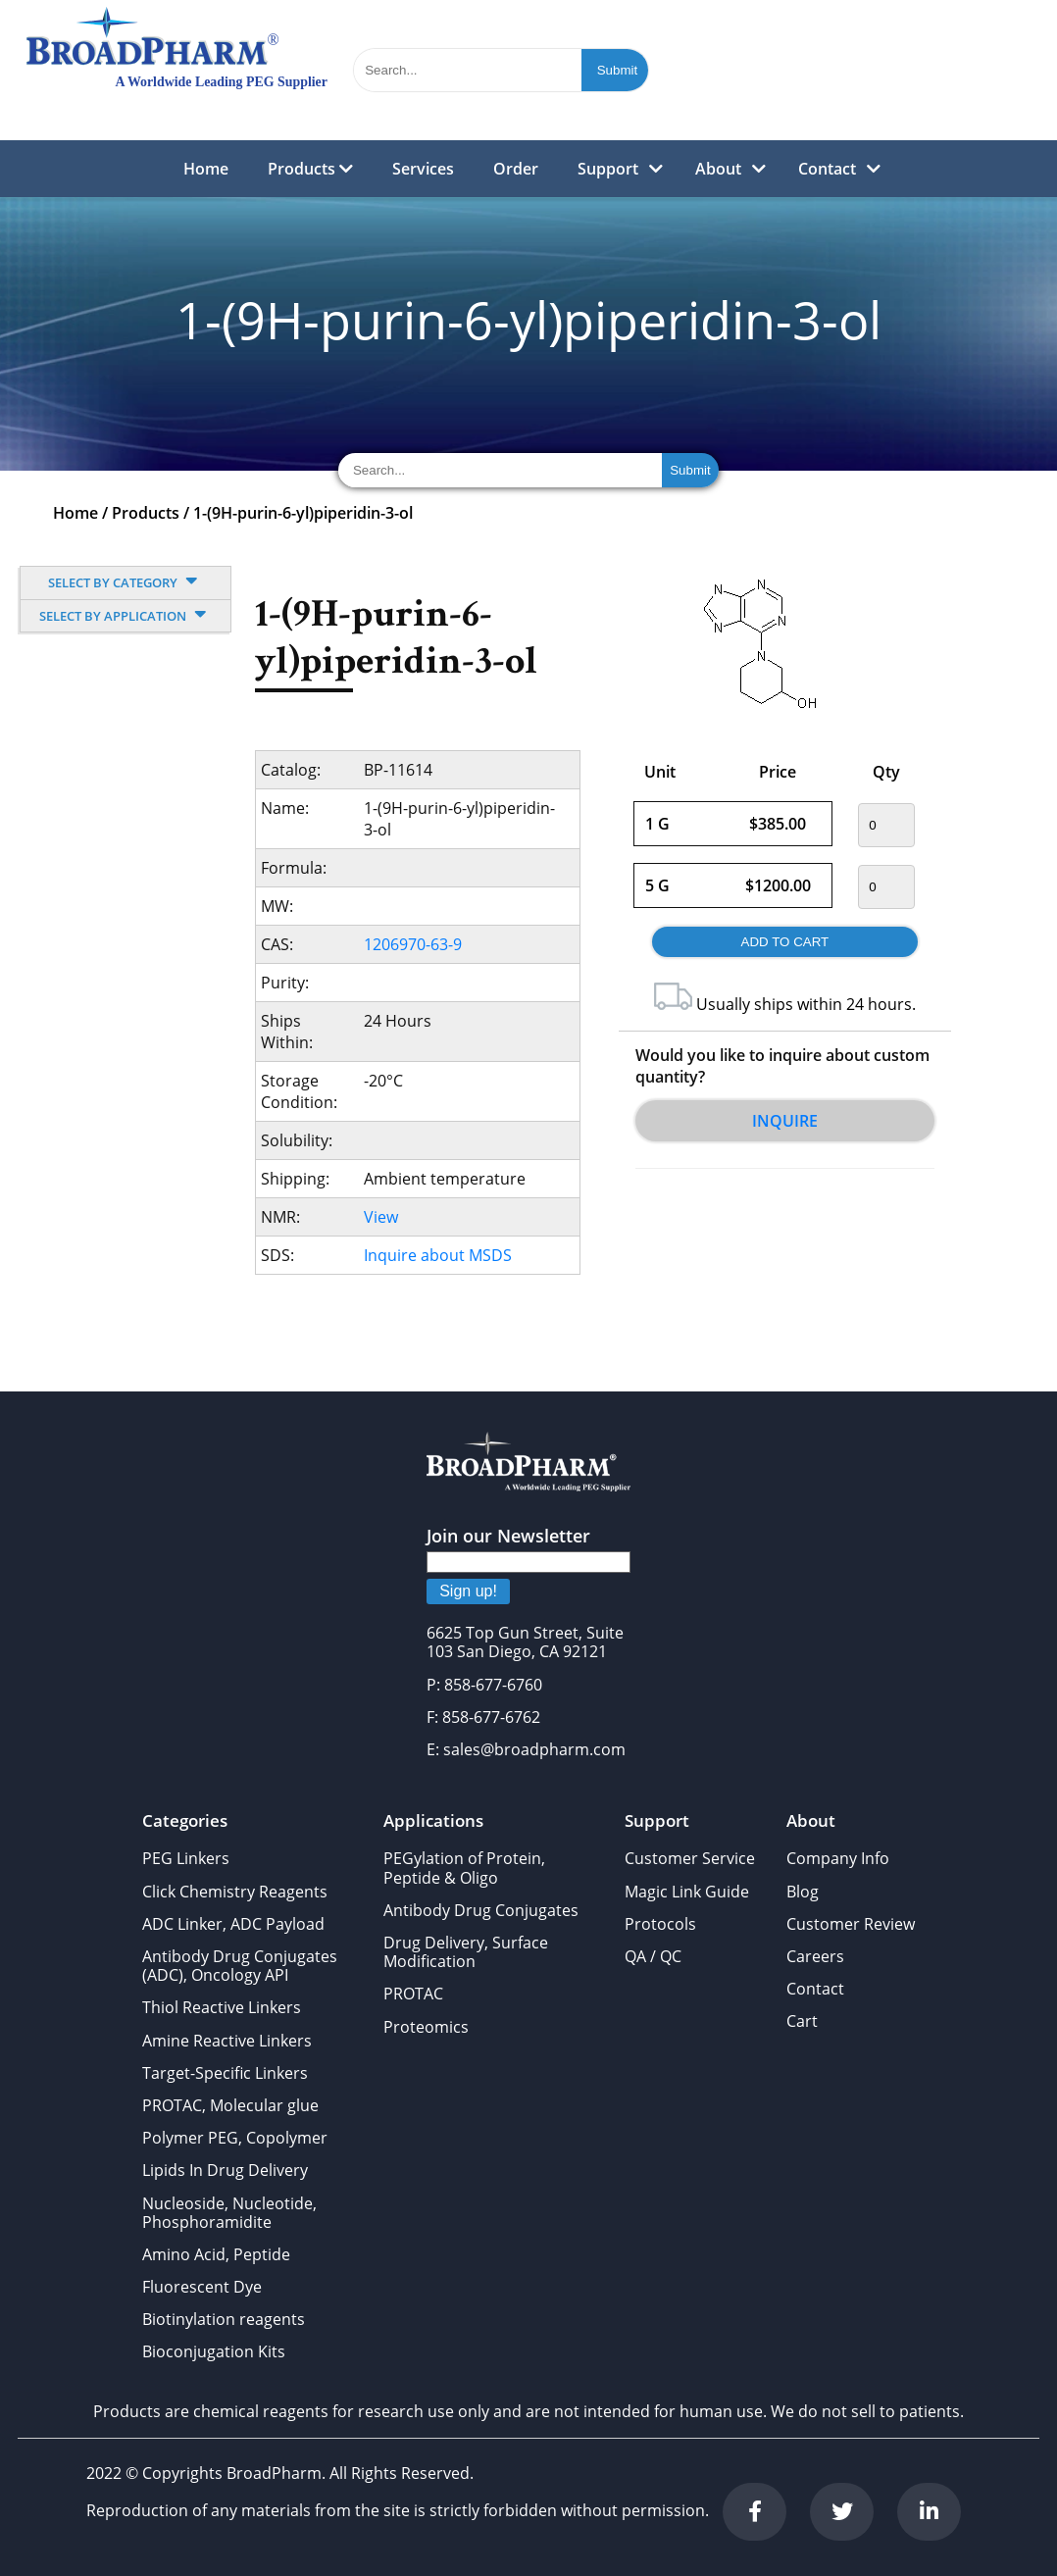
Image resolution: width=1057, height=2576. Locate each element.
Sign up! (468, 1591)
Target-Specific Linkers (225, 2073)
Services (423, 168)
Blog (802, 1891)
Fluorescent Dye (202, 2287)
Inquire (785, 1121)
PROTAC (413, 1993)
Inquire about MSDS (438, 1255)
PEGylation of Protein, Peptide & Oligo (464, 1867)
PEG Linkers (185, 1858)
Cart (802, 2021)
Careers (815, 1956)
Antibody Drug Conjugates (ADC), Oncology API (239, 1965)
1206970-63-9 (413, 944)
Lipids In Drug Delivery (225, 2170)
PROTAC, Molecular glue (230, 2105)
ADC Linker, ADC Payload (233, 1924)
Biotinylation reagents (223, 2319)
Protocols (660, 1924)
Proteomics (426, 2027)
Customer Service (690, 1858)
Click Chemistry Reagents (234, 1891)
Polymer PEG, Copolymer (234, 2137)
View (381, 1217)
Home (205, 168)
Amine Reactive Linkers (227, 2040)
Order (515, 168)
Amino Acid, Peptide (216, 2254)
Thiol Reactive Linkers (221, 2007)
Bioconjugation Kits (213, 2351)
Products (310, 168)
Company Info (837, 1858)
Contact (827, 168)
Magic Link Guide (687, 1891)
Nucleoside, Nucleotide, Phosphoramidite (229, 2213)
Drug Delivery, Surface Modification (465, 1952)
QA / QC (653, 1956)
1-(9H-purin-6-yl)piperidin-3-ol (303, 513)
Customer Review (850, 1924)
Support (608, 168)
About (718, 168)
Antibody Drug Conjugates (481, 1910)
